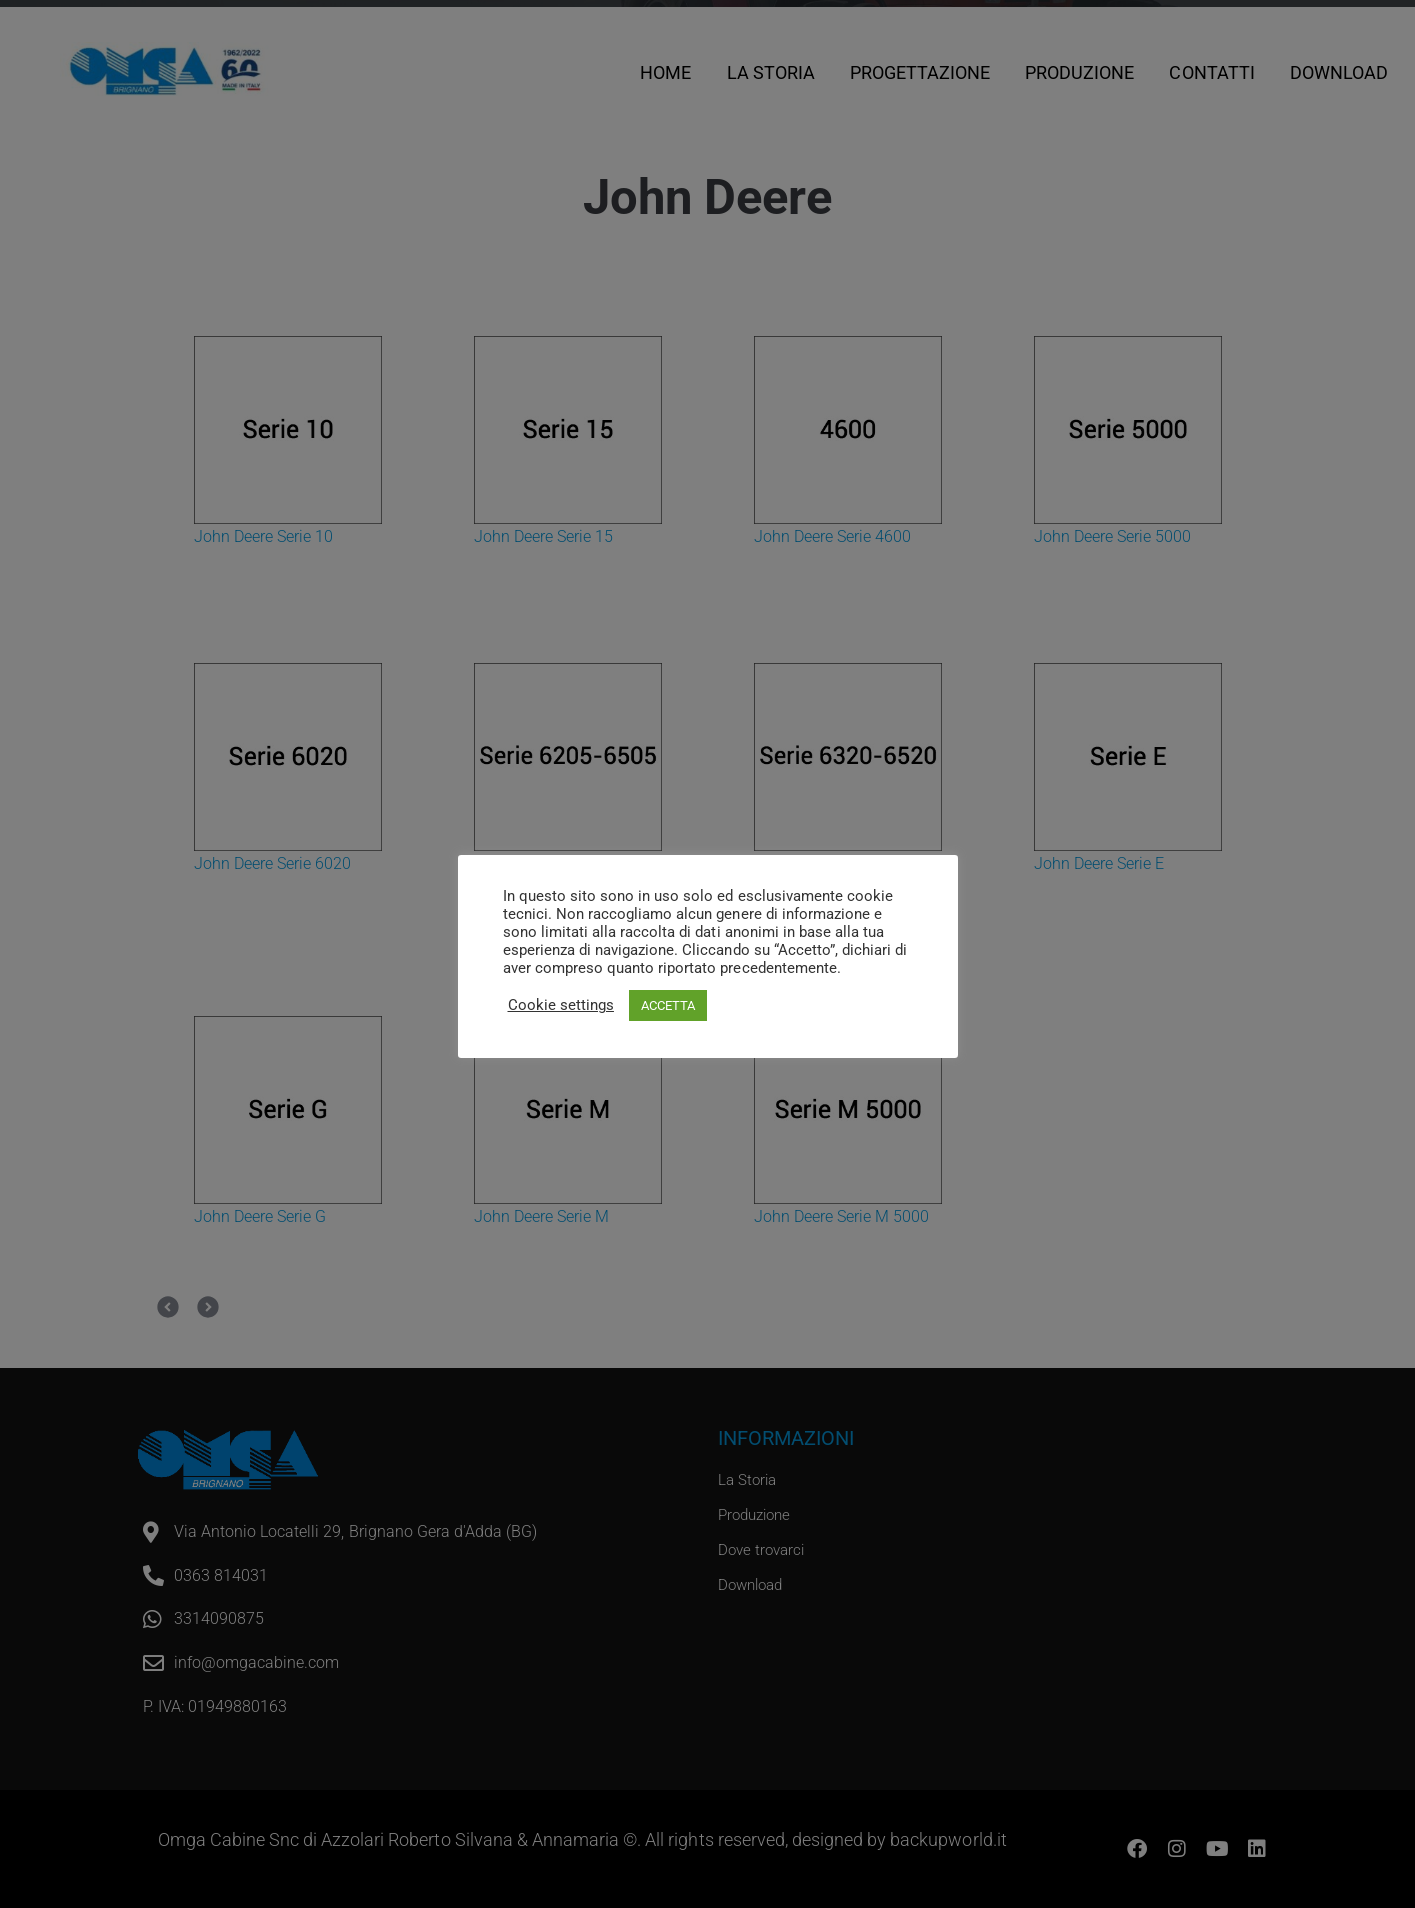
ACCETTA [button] (668, 1005)
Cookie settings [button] (561, 1005)
